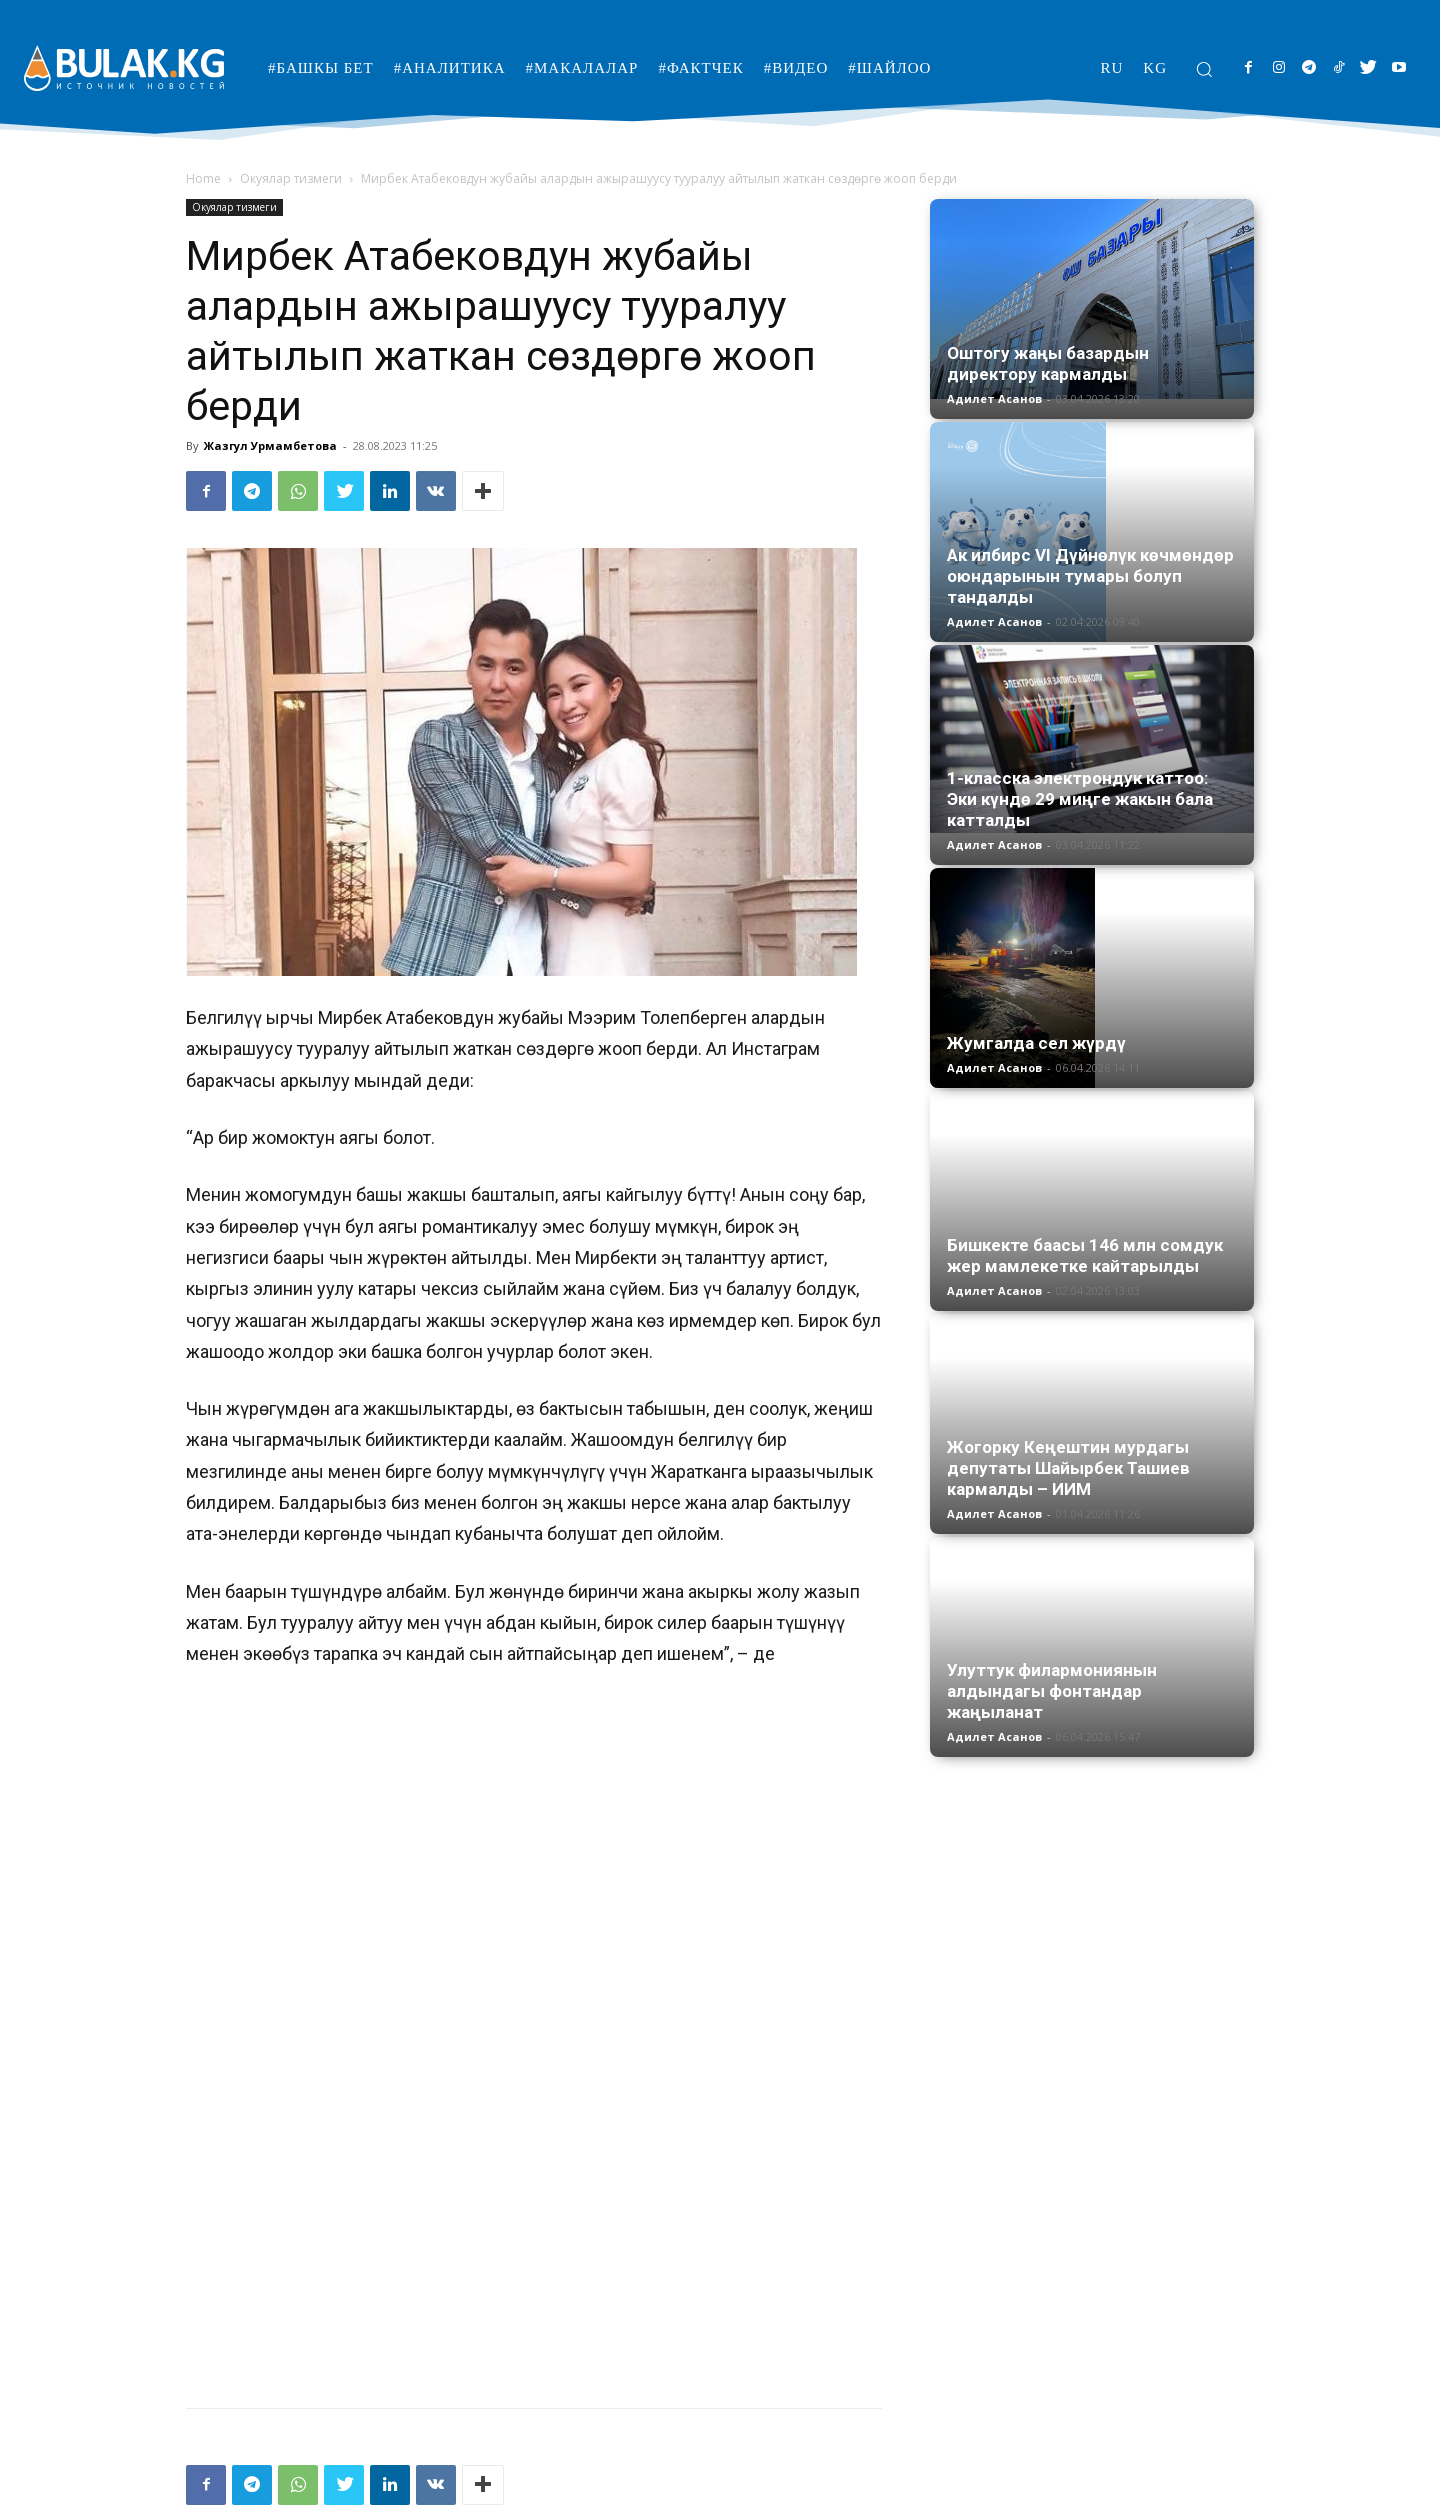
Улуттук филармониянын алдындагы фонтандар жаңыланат (1052, 1691)
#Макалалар (998, 2489)
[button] (1204, 69)
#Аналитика (906, 2489)
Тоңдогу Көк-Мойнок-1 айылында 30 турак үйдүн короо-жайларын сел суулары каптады (345, 2346)
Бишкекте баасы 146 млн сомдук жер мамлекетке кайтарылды (1085, 1255)
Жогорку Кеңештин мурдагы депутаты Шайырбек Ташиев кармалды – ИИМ (1068, 1468)
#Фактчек (1082, 2489)
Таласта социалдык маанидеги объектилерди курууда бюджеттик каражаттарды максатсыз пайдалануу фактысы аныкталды (720, 2357)
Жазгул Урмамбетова (270, 445)
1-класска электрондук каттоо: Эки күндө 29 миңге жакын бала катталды (1080, 799)
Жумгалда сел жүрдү (1036, 1043)
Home (203, 178)
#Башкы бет (815, 2489)
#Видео (1153, 2489)
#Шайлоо (1224, 2489)
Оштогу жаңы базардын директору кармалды (1048, 363)
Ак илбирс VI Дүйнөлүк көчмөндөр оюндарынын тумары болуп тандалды (1090, 576)
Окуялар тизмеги (291, 178)
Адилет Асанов (994, 398)
